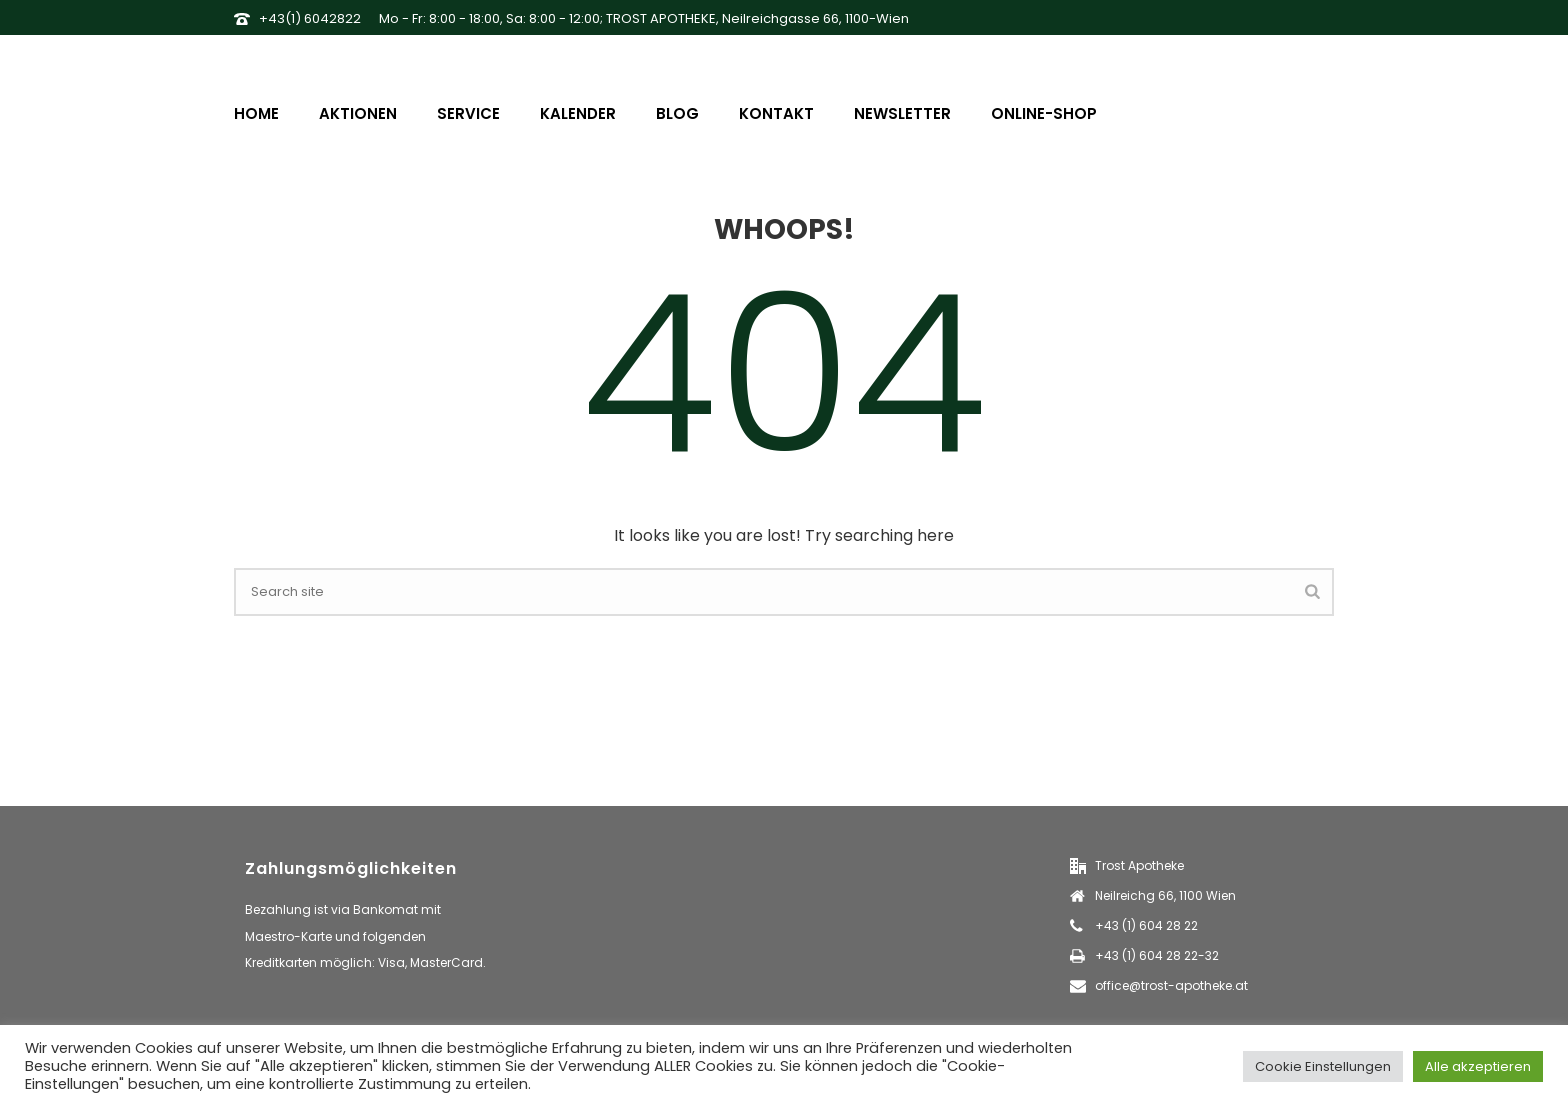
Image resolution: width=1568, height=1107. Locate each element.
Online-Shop (1044, 113)
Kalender (578, 113)
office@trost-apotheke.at (1171, 985)
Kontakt (776, 113)
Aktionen (358, 113)
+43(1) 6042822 (310, 18)
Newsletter (902, 113)
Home (256, 113)
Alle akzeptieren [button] (1478, 1066)
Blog (677, 113)
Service (468, 113)
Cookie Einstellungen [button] (1323, 1066)
